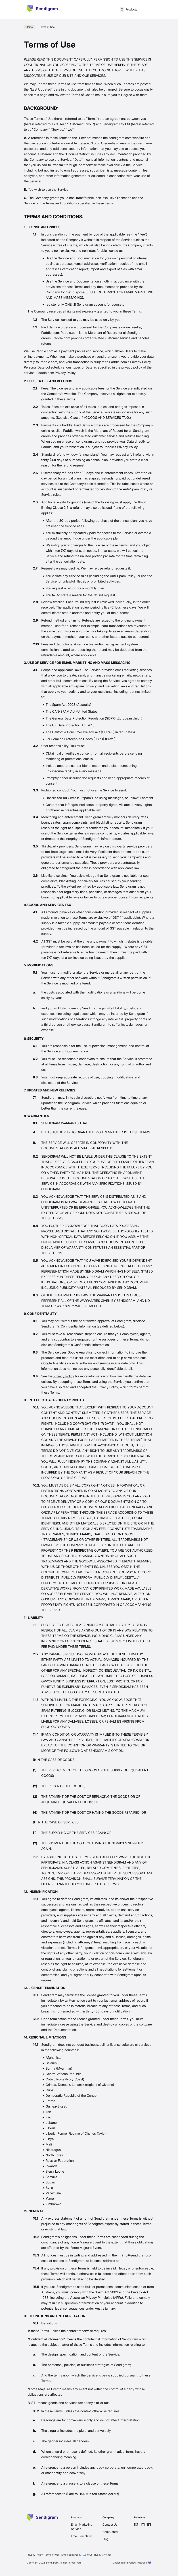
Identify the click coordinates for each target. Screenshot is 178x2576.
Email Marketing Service (81, 2527)
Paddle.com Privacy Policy (56, 373)
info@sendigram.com (137, 2255)
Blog (105, 2539)
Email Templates (82, 2536)
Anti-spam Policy (71, 2554)
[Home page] (42, 9)
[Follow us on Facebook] (149, 2524)
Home (29, 26)
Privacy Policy (63, 1376)
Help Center (110, 2532)
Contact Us (109, 2524)
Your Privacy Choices (97, 2554)
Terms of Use (52, 2554)
